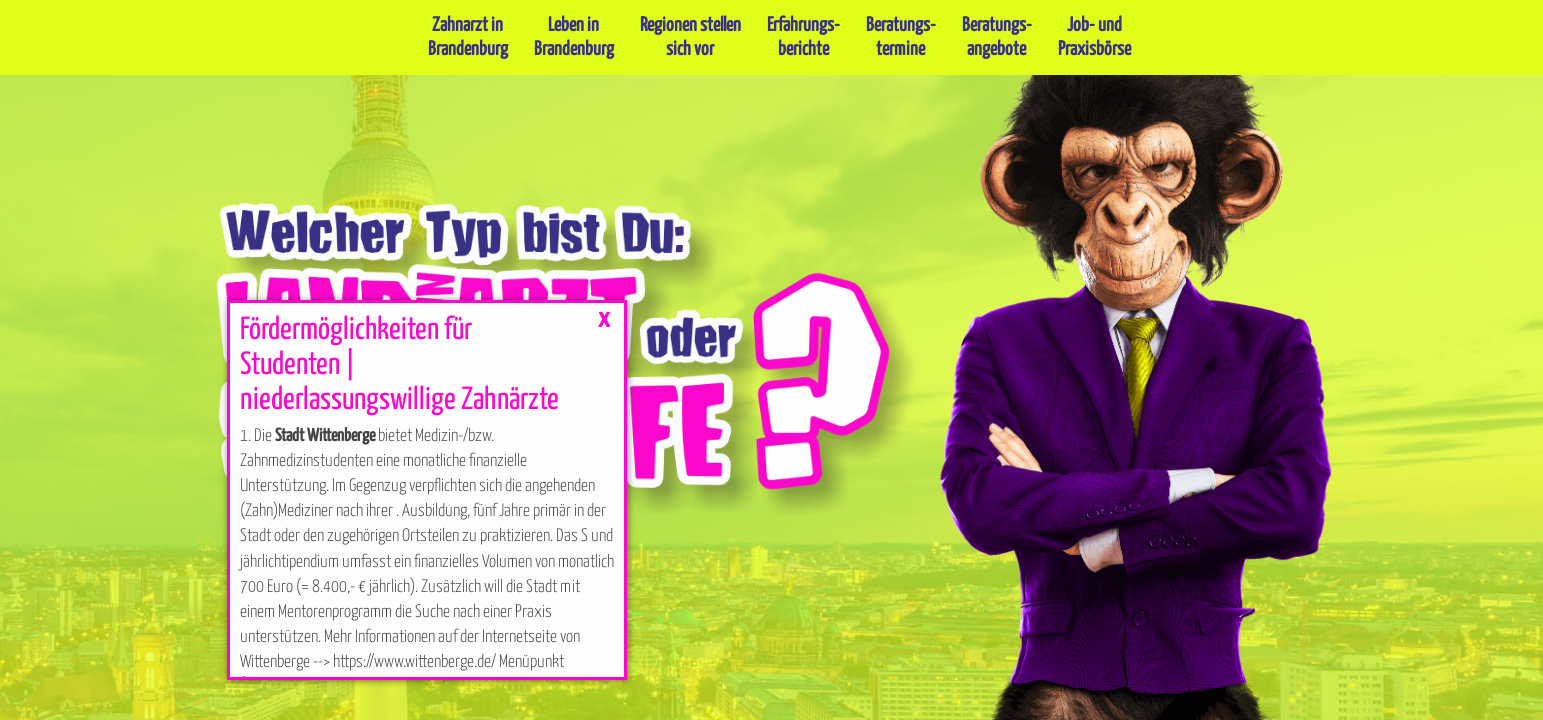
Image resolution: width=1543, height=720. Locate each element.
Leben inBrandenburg (574, 37)
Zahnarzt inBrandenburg (468, 37)
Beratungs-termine (901, 37)
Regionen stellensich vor (690, 37)
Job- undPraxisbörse (1094, 37)
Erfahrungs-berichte (803, 37)
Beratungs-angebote (997, 37)
